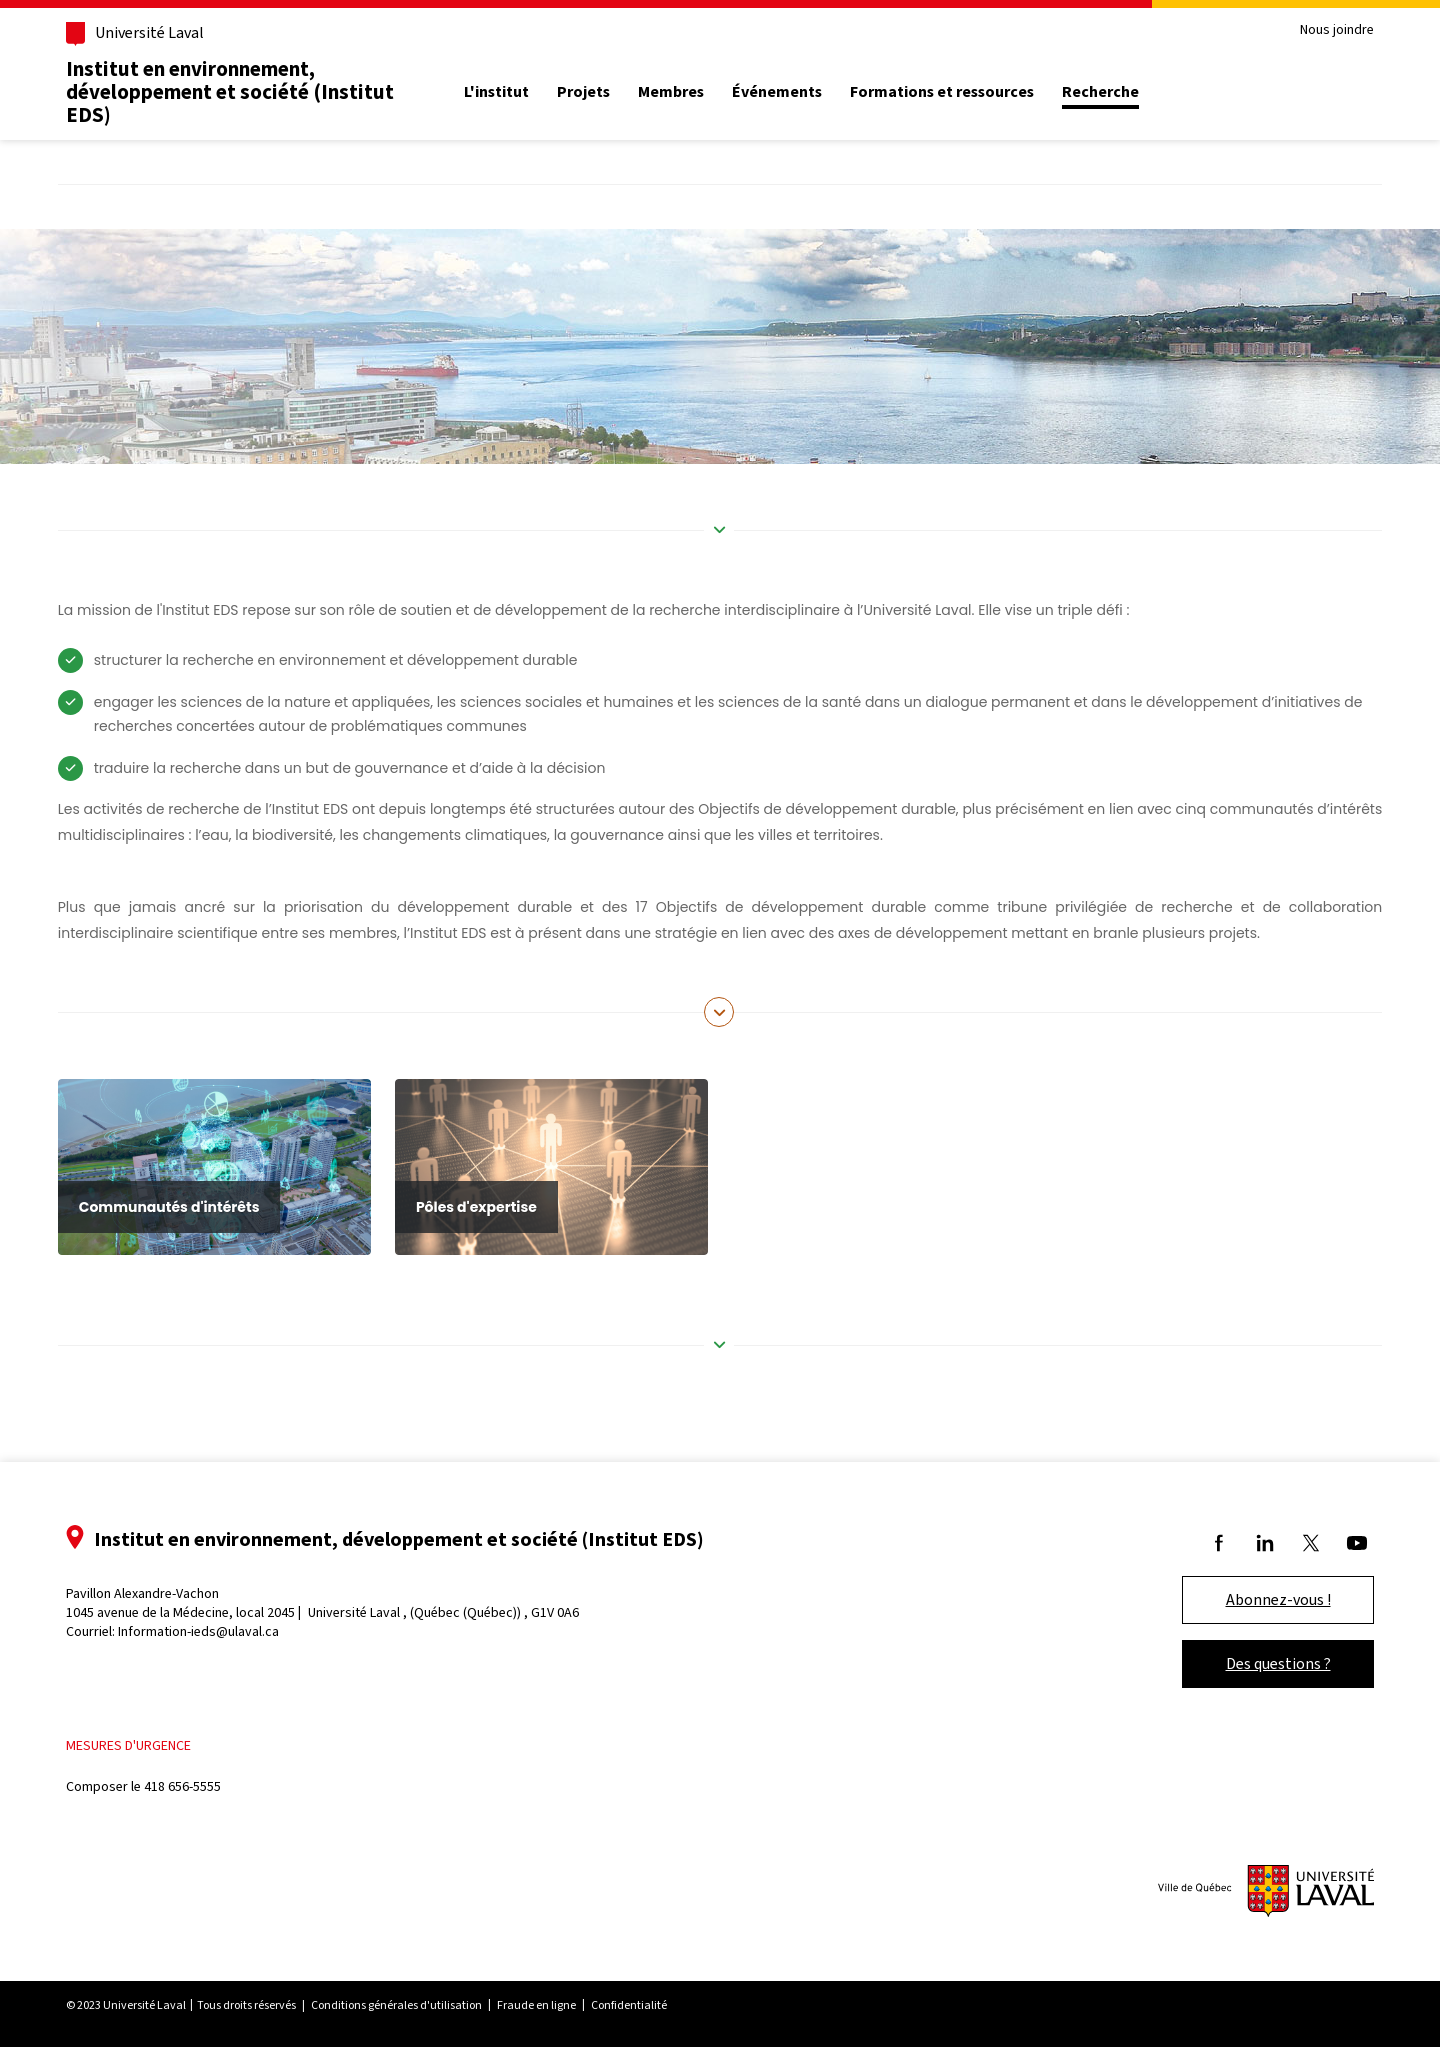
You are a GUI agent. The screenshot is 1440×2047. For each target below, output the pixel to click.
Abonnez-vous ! (1278, 1599)
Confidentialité (629, 2005)
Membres (671, 92)
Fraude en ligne (536, 2005)
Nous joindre (1337, 30)
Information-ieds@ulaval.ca (198, 1631)
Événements (777, 92)
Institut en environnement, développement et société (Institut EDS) (230, 92)
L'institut (496, 92)
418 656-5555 (182, 1786)
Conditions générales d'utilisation (396, 2005)
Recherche (1100, 92)
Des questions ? (1278, 1663)
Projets (583, 92)
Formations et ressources (942, 92)
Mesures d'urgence (128, 1745)
